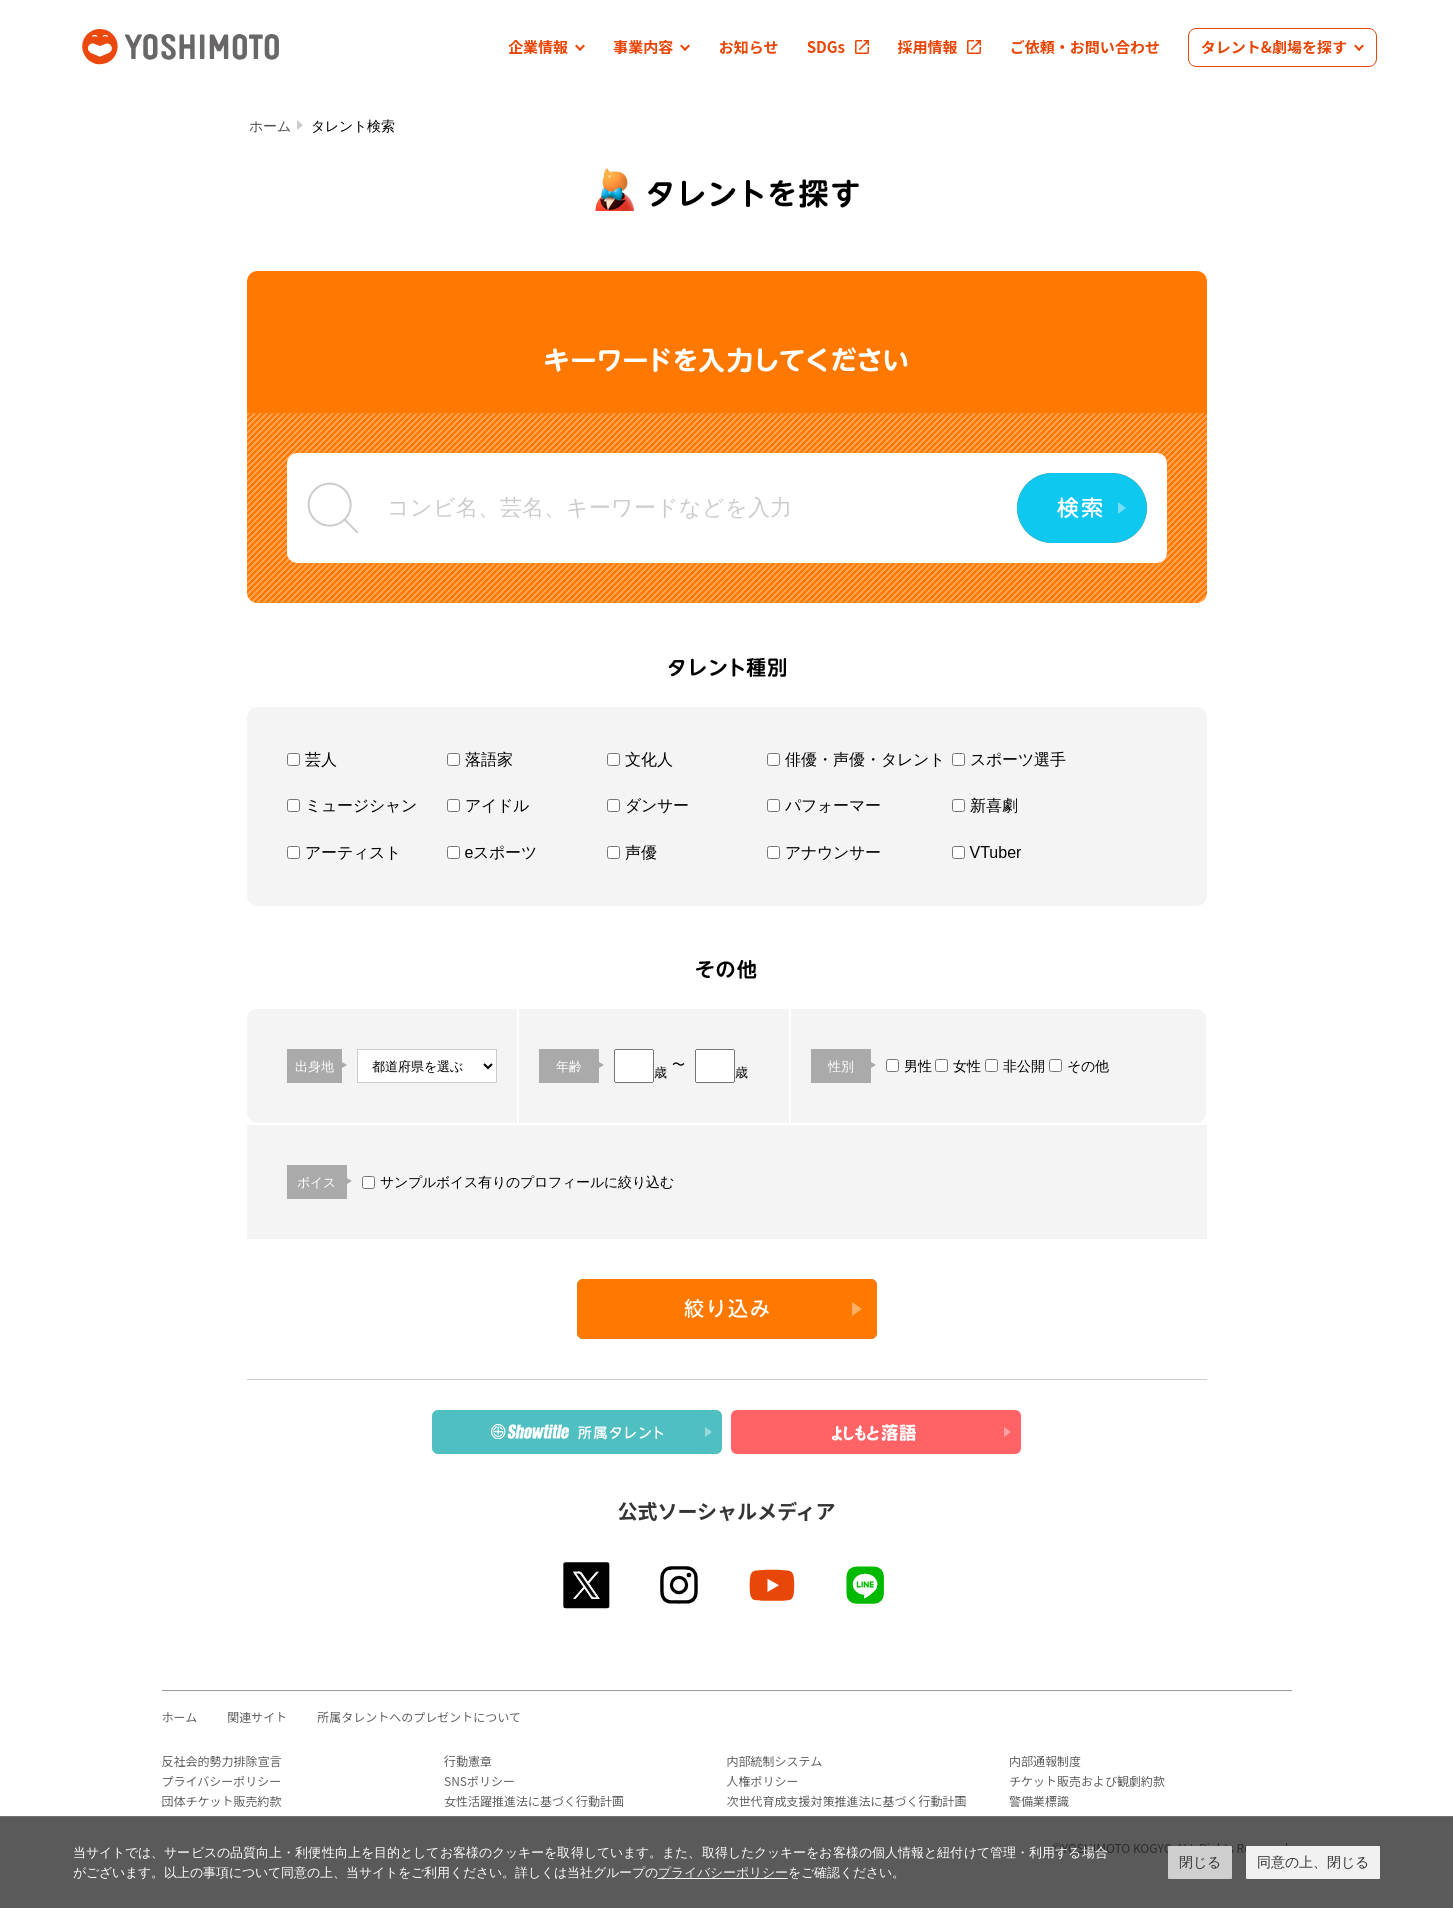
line (866, 1585)
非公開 (1015, 1066)
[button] (546, 47)
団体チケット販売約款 (222, 1800)
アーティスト (344, 852)
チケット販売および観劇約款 (1087, 1780)
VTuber (987, 852)
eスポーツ (492, 852)
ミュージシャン (352, 805)
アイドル (488, 805)
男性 (909, 1066)
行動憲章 (468, 1760)
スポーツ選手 (1009, 759)
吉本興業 (210, 44)
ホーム (270, 126)
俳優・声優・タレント (856, 759)
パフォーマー (824, 805)
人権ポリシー (763, 1780)
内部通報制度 (1045, 1760)
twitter (587, 1585)
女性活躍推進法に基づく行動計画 (534, 1800)
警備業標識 (1039, 1800)
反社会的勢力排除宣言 (222, 1760)
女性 (958, 1066)
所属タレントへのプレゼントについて (419, 1716)
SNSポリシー (479, 1780)
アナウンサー (824, 852)
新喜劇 (985, 805)
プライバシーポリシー (222, 1780)
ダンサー (648, 805)
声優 (632, 852)
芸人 (312, 759)
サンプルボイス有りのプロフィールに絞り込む (518, 1182)
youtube (773, 1585)
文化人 (640, 759)
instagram (680, 1585)
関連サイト (257, 1716)
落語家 (480, 759)
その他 (1079, 1066)
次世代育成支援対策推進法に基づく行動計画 (847, 1800)
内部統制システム (775, 1760)
